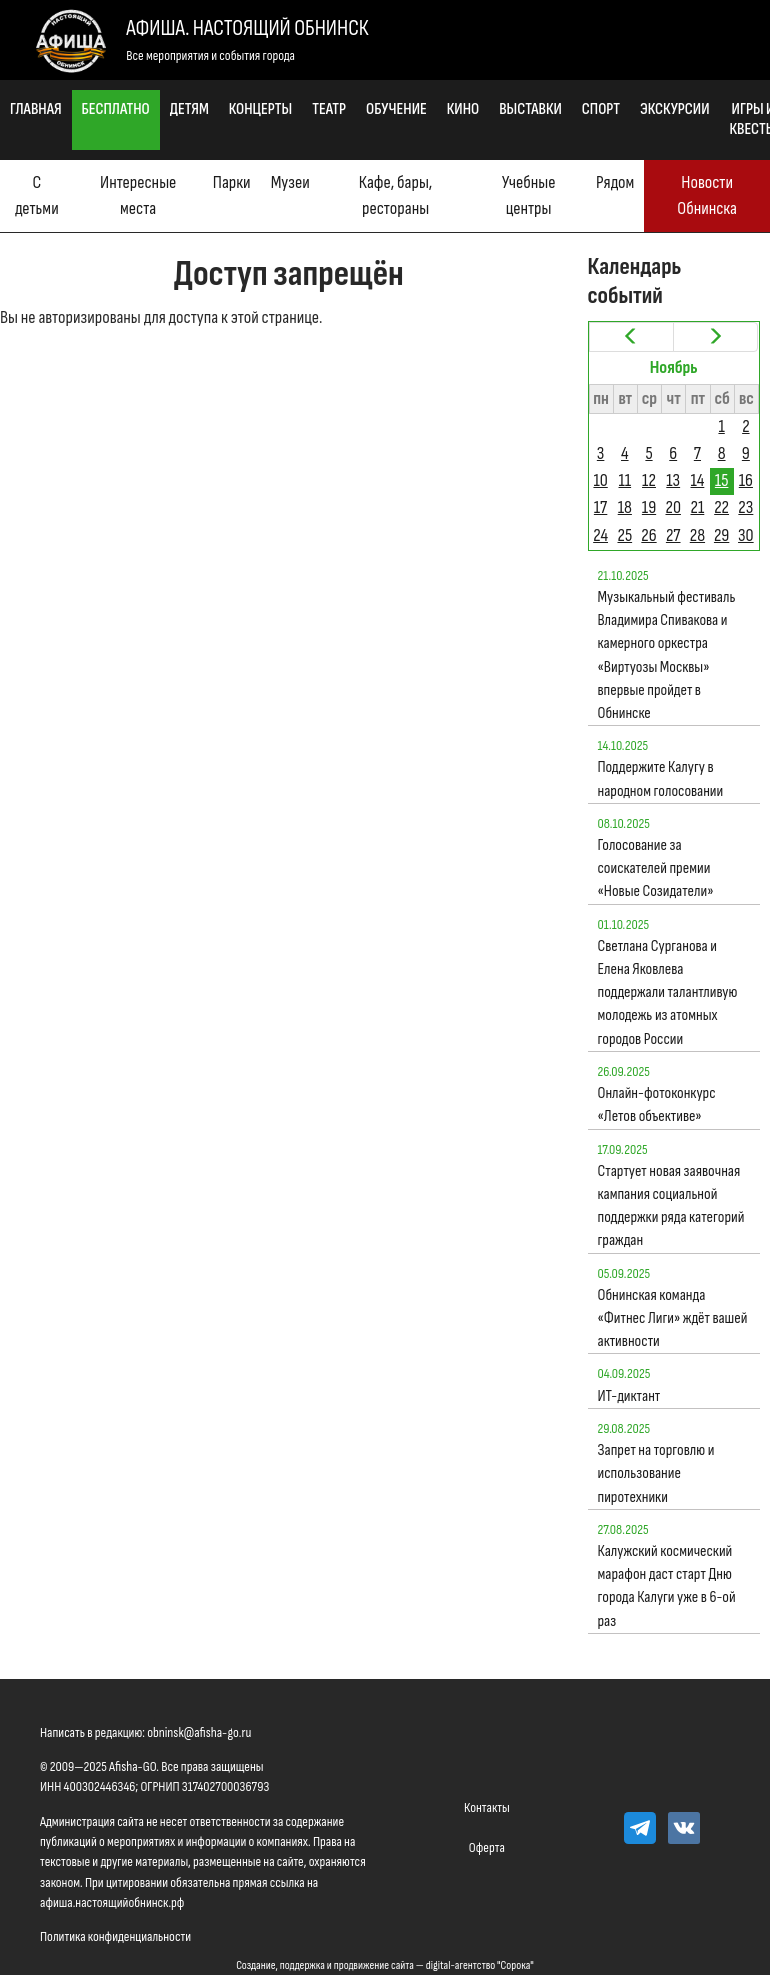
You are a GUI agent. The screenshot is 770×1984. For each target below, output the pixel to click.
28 (697, 535)
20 (672, 507)
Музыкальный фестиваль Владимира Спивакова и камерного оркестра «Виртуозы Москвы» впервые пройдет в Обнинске (667, 655)
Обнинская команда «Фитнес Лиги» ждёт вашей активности (673, 1318)
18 (625, 507)
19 (649, 507)
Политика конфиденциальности (115, 1936)
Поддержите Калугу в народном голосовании (661, 779)
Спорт (601, 109)
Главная (36, 109)
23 (745, 507)
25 (624, 535)
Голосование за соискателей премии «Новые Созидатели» (656, 868)
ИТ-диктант (629, 1396)
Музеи (290, 182)
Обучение (396, 109)
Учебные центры (529, 195)
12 (649, 480)
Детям (189, 109)
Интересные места (138, 195)
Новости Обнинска (707, 195)
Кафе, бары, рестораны (395, 195)
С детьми (37, 195)
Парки (232, 182)
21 (698, 507)
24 (600, 535)
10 (600, 480)
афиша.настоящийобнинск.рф (112, 1902)
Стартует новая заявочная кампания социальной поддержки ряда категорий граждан (671, 1206)
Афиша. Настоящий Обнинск (247, 28)
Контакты (487, 1807)
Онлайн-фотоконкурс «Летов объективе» (657, 1105)
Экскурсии (674, 109)
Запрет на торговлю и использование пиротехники (656, 1473)
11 (625, 480)
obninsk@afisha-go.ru (199, 1732)
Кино (463, 109)
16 (746, 480)
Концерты (260, 109)
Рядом (615, 182)
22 (721, 507)
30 (746, 535)
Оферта (487, 1847)
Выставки (530, 109)
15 (722, 480)
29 (721, 535)
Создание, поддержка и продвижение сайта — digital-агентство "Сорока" (385, 1965)
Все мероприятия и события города (210, 55)
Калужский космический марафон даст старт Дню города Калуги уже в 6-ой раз (667, 1586)
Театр (329, 109)
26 (648, 535)
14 (698, 480)
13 (673, 480)
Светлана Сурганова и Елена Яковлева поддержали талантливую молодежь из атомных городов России (668, 993)
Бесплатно (116, 109)
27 (673, 535)
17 (600, 507)
